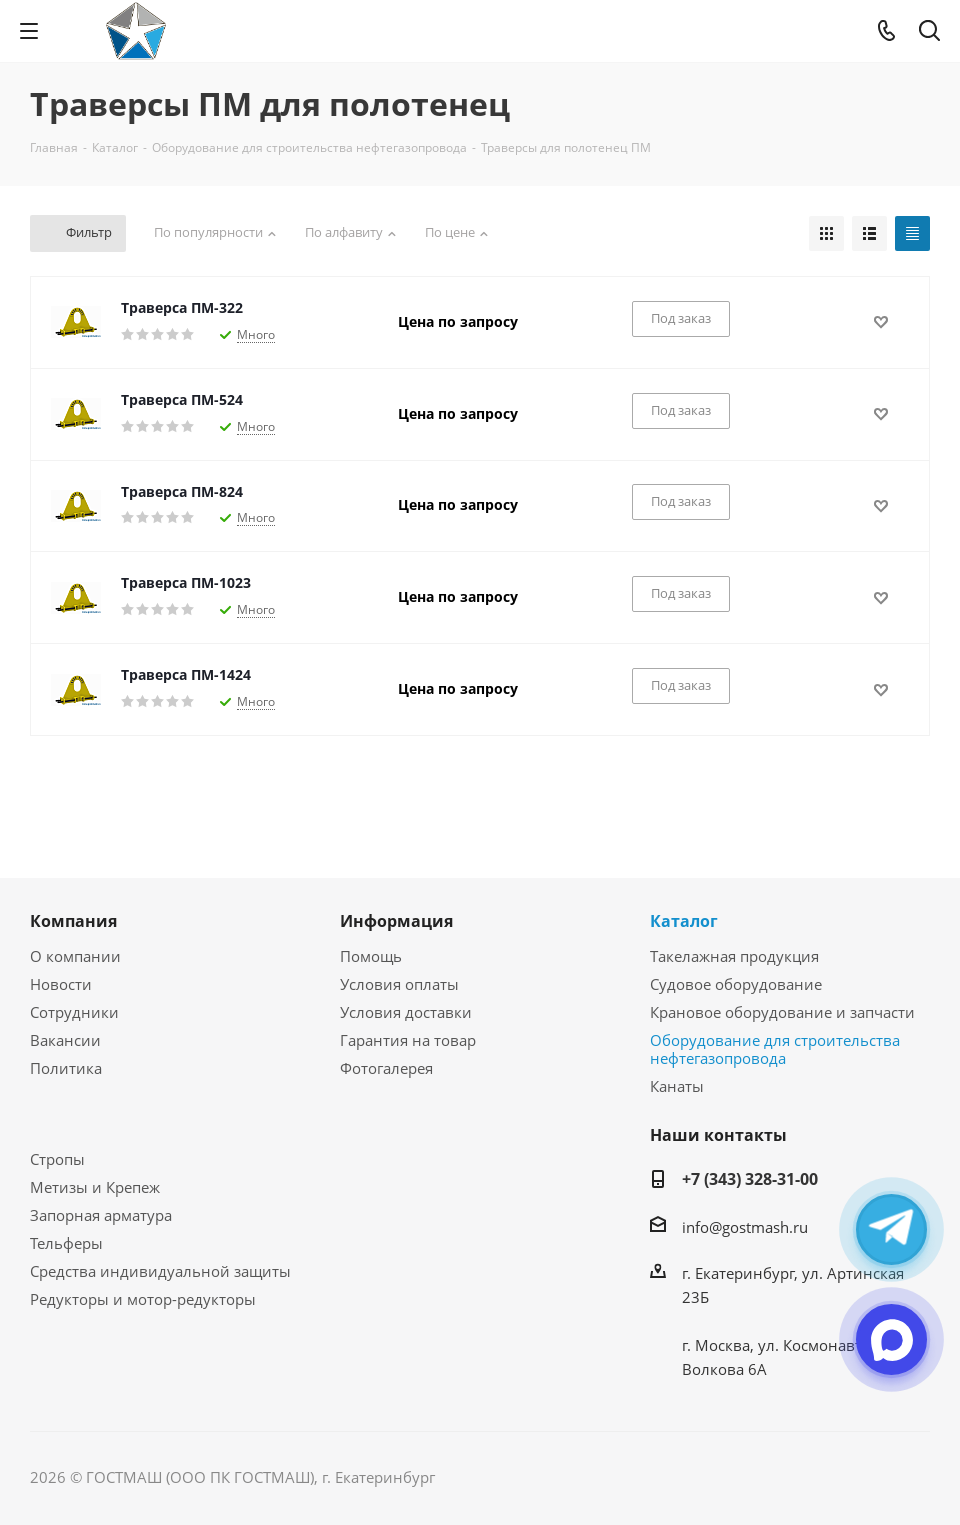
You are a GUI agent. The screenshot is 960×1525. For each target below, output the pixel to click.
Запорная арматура (101, 1215)
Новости (61, 984)
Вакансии (65, 1040)
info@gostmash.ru (745, 1227)
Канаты (677, 1086)
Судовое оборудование (736, 984)
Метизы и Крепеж (95, 1187)
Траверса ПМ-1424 (186, 674)
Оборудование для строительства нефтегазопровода (775, 1049)
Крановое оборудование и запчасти (782, 1012)
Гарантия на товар (408, 1040)
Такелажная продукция (734, 956)
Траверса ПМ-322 (182, 307)
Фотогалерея (386, 1068)
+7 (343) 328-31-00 (750, 1179)
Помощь (371, 956)
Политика (66, 1068)
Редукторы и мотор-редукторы (143, 1299)
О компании (75, 956)
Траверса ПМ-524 (182, 399)
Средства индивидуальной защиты (160, 1271)
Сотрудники (74, 1012)
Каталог (684, 921)
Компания (73, 921)
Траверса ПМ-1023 (186, 582)
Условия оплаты (399, 984)
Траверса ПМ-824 (182, 491)
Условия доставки (406, 1012)
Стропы (57, 1159)
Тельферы (66, 1243)
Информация (396, 921)
